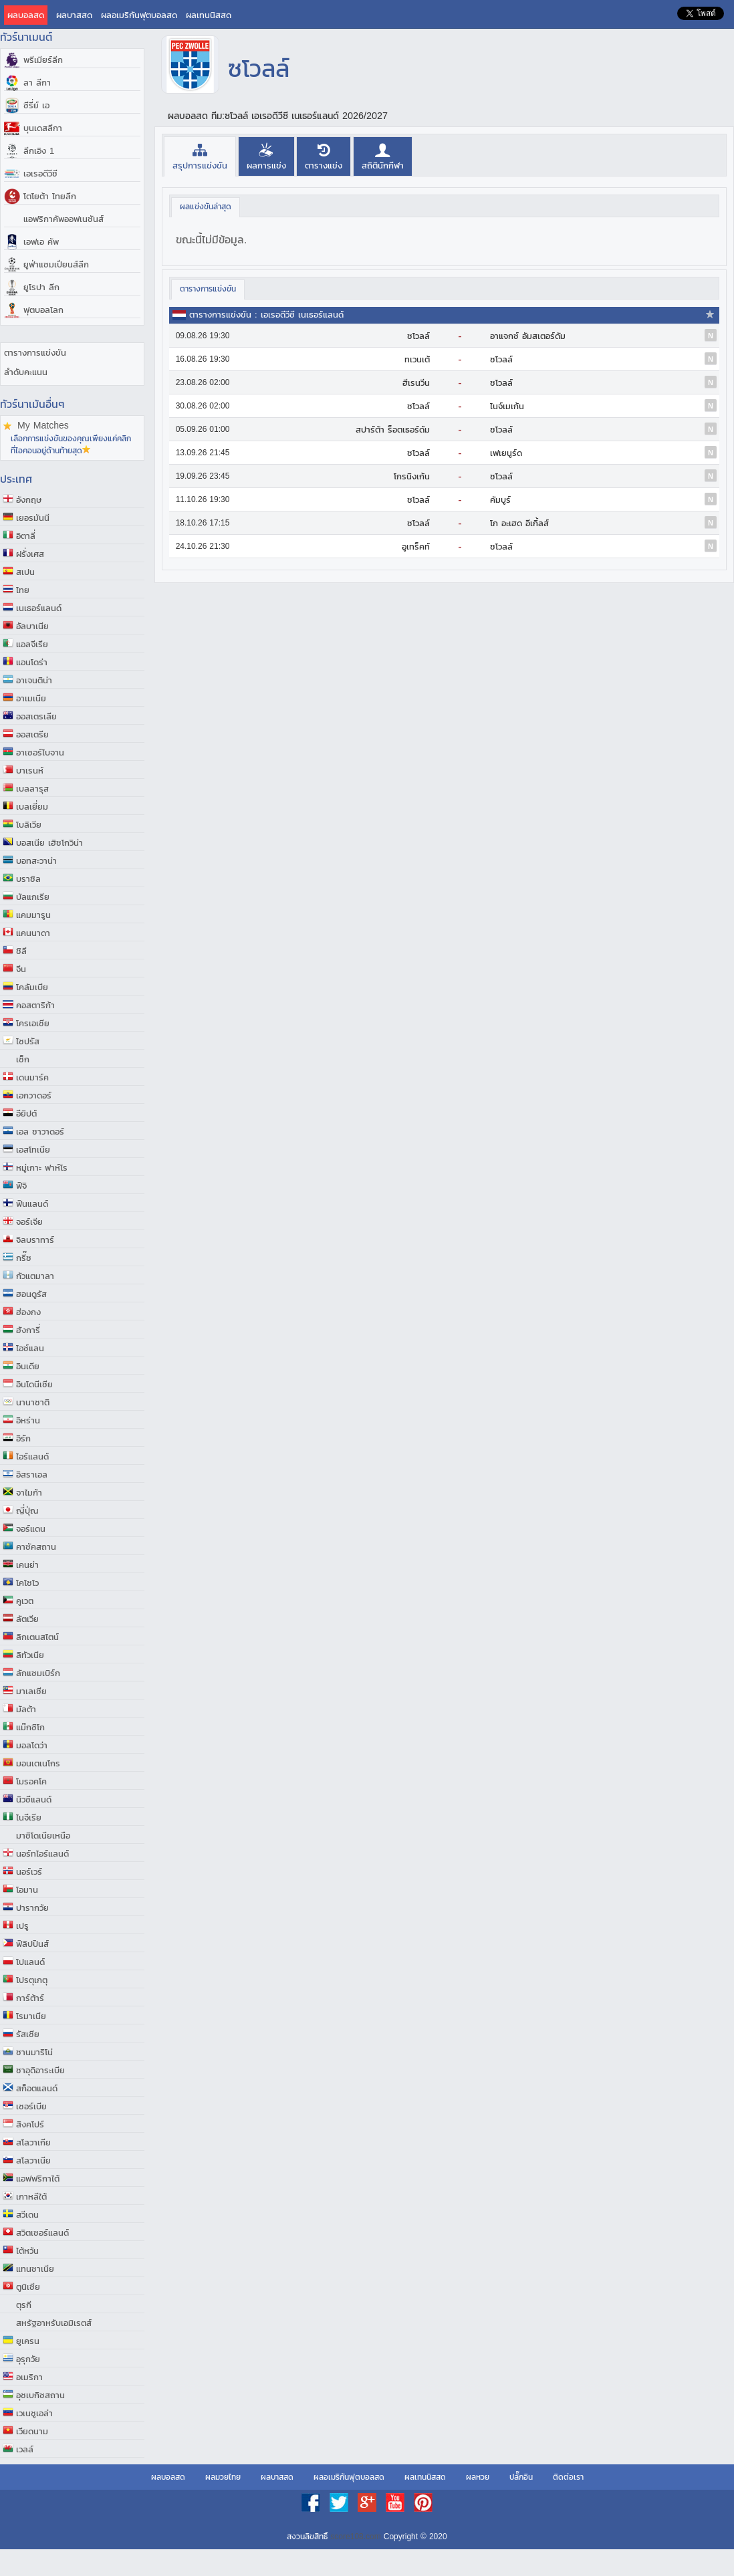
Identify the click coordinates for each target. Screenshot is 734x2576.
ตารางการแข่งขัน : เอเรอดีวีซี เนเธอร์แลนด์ (266, 314)
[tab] (200, 156)
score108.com (355, 2537)
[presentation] (199, 156)
